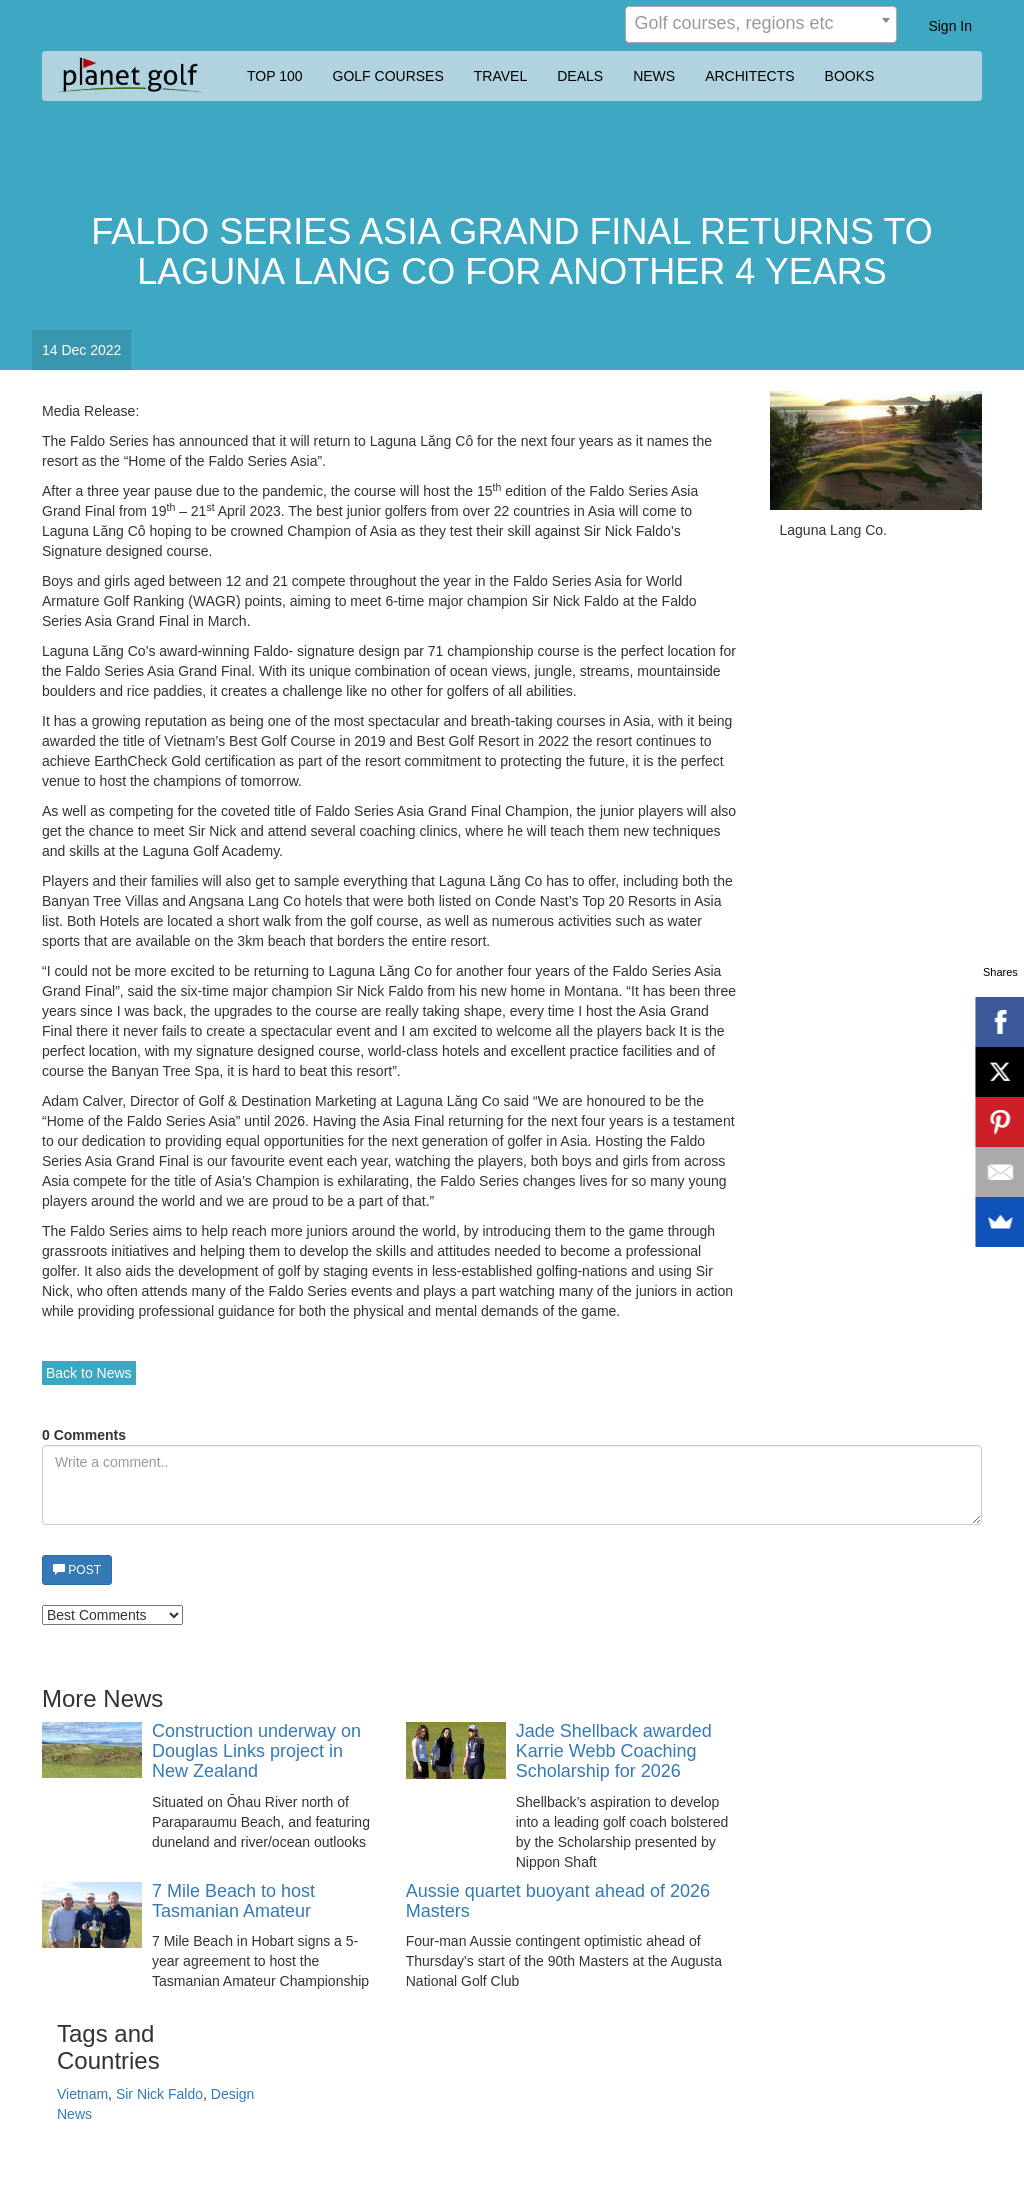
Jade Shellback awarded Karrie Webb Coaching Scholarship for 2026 (614, 1751)
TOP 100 (275, 76)
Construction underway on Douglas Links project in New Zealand (256, 1751)
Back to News (89, 1373)
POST (77, 1570)
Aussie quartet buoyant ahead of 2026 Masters (558, 1901)
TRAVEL (500, 76)
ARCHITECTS (749, 76)
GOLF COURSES (388, 76)
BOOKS (850, 76)
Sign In (950, 26)
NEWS (654, 76)
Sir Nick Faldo (159, 2094)
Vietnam (82, 2094)
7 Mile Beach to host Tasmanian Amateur (233, 1901)
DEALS (580, 76)
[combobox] (761, 24)
